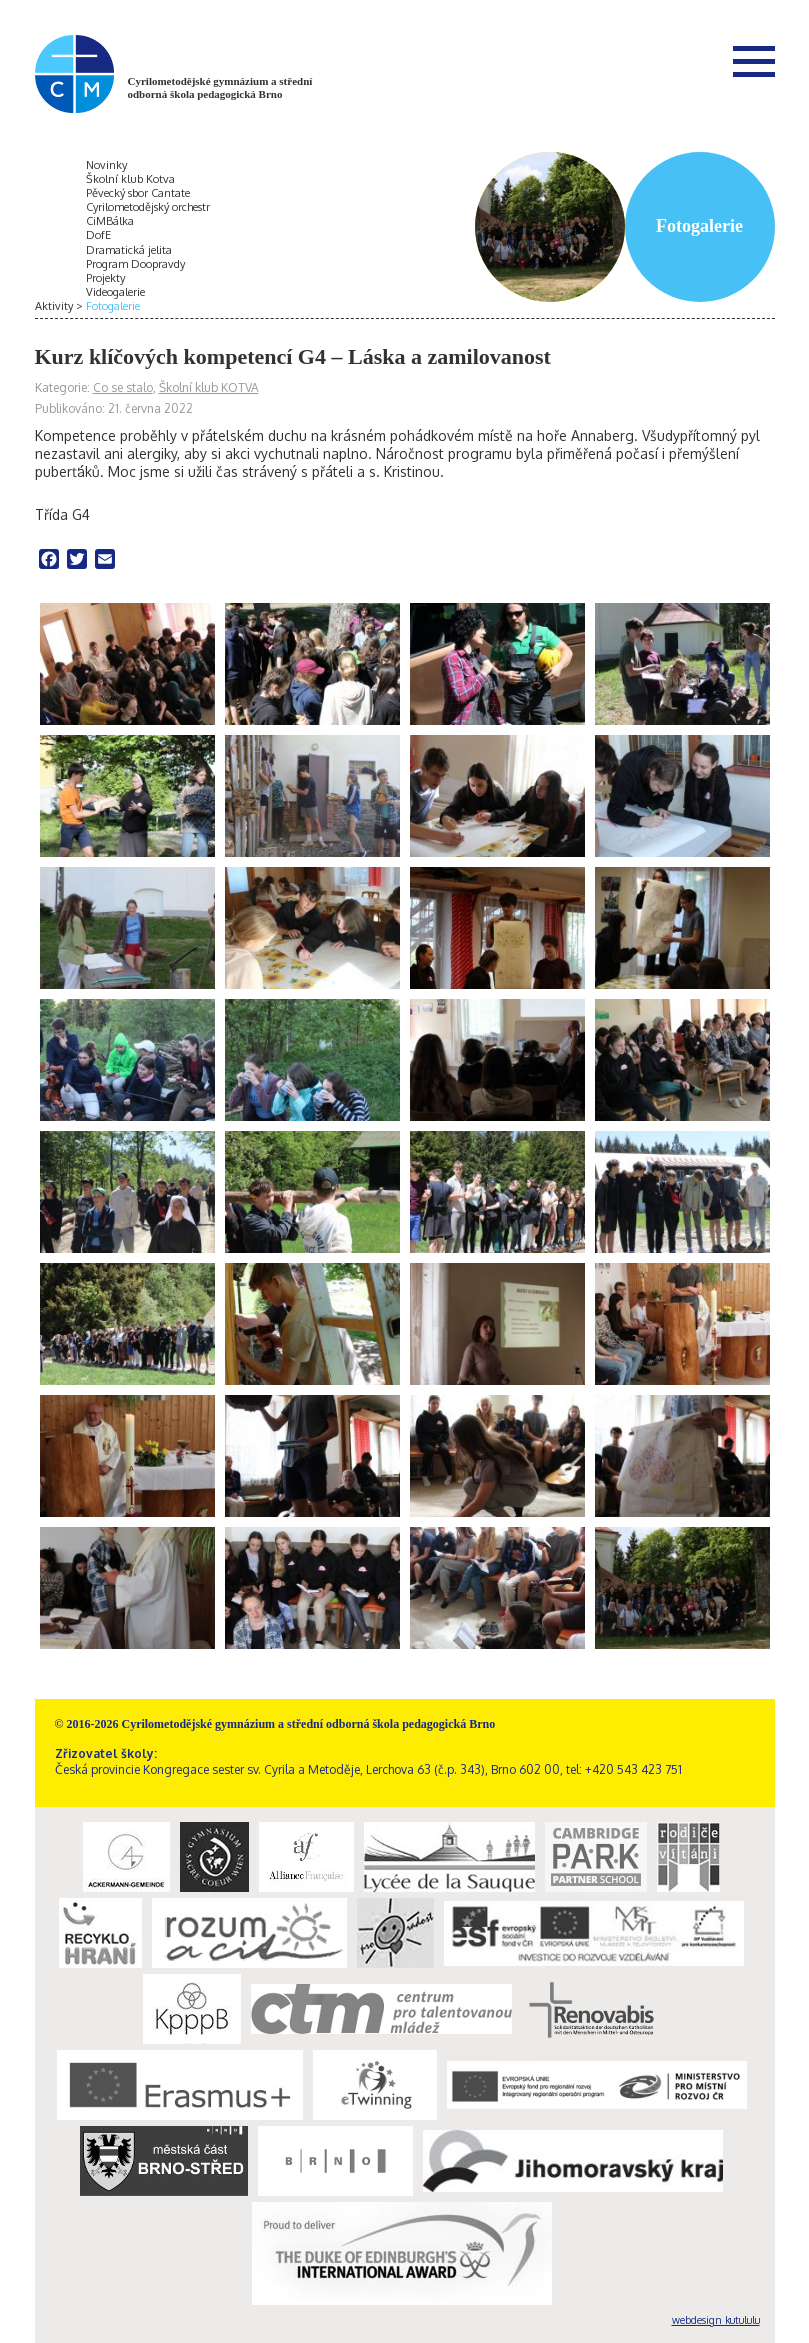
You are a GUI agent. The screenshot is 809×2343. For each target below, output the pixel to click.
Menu (754, 61)
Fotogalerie (113, 306)
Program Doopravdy (135, 264)
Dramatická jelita (129, 250)
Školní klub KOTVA (209, 387)
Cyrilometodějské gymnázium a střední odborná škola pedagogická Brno (220, 87)
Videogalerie (115, 292)
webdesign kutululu (716, 2320)
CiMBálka (110, 221)
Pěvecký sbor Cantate (138, 193)
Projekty (105, 278)
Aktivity (54, 306)
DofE (98, 235)
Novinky (106, 165)
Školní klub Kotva (130, 179)
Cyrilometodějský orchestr (148, 207)
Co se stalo (123, 387)
